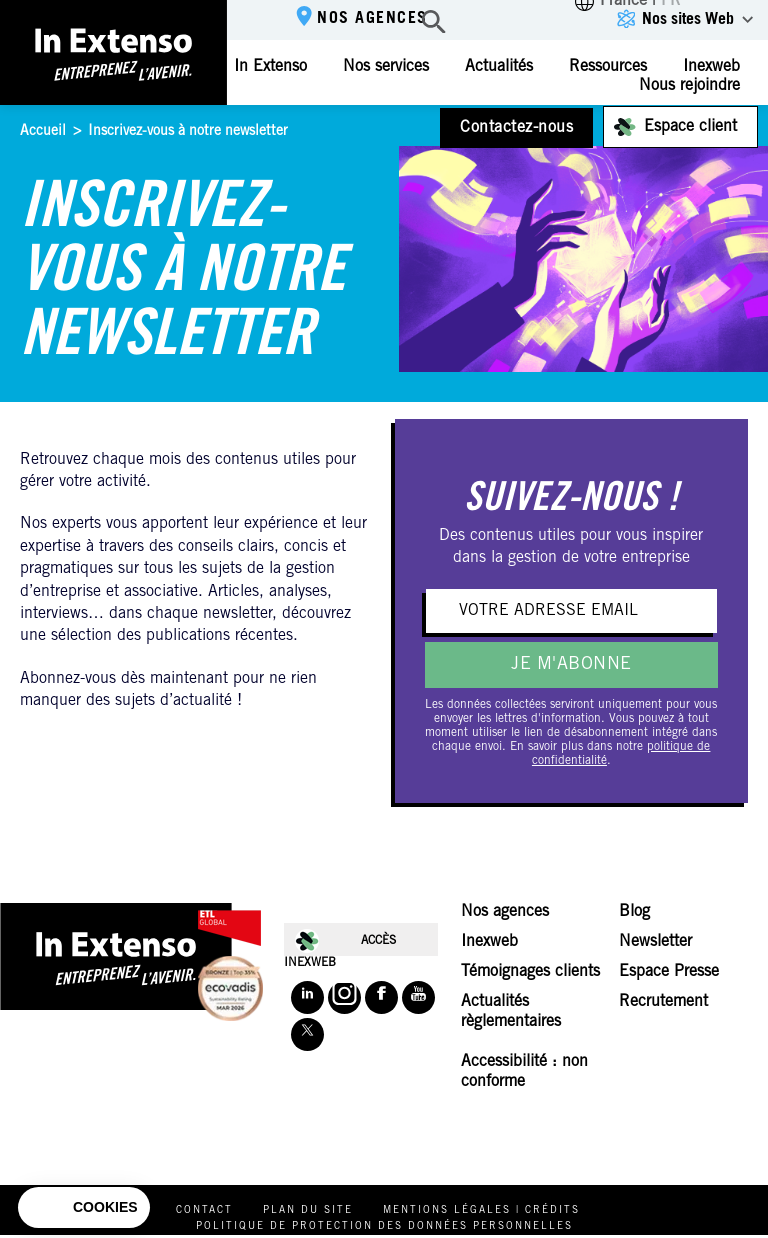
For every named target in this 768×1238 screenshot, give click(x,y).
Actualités (499, 67)
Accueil (43, 132)
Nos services (386, 67)
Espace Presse (669, 972)
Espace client (690, 127)
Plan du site (308, 1211)
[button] (84, 1208)
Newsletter (655, 942)
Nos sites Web (688, 20)
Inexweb (489, 942)
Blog (634, 912)
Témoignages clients (530, 972)
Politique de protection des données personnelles (384, 1227)
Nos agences (372, 19)
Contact (204, 1211)
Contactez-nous (516, 128)
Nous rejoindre (689, 86)
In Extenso (270, 67)
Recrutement (663, 1002)
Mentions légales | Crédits (481, 1211)
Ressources (608, 67)
